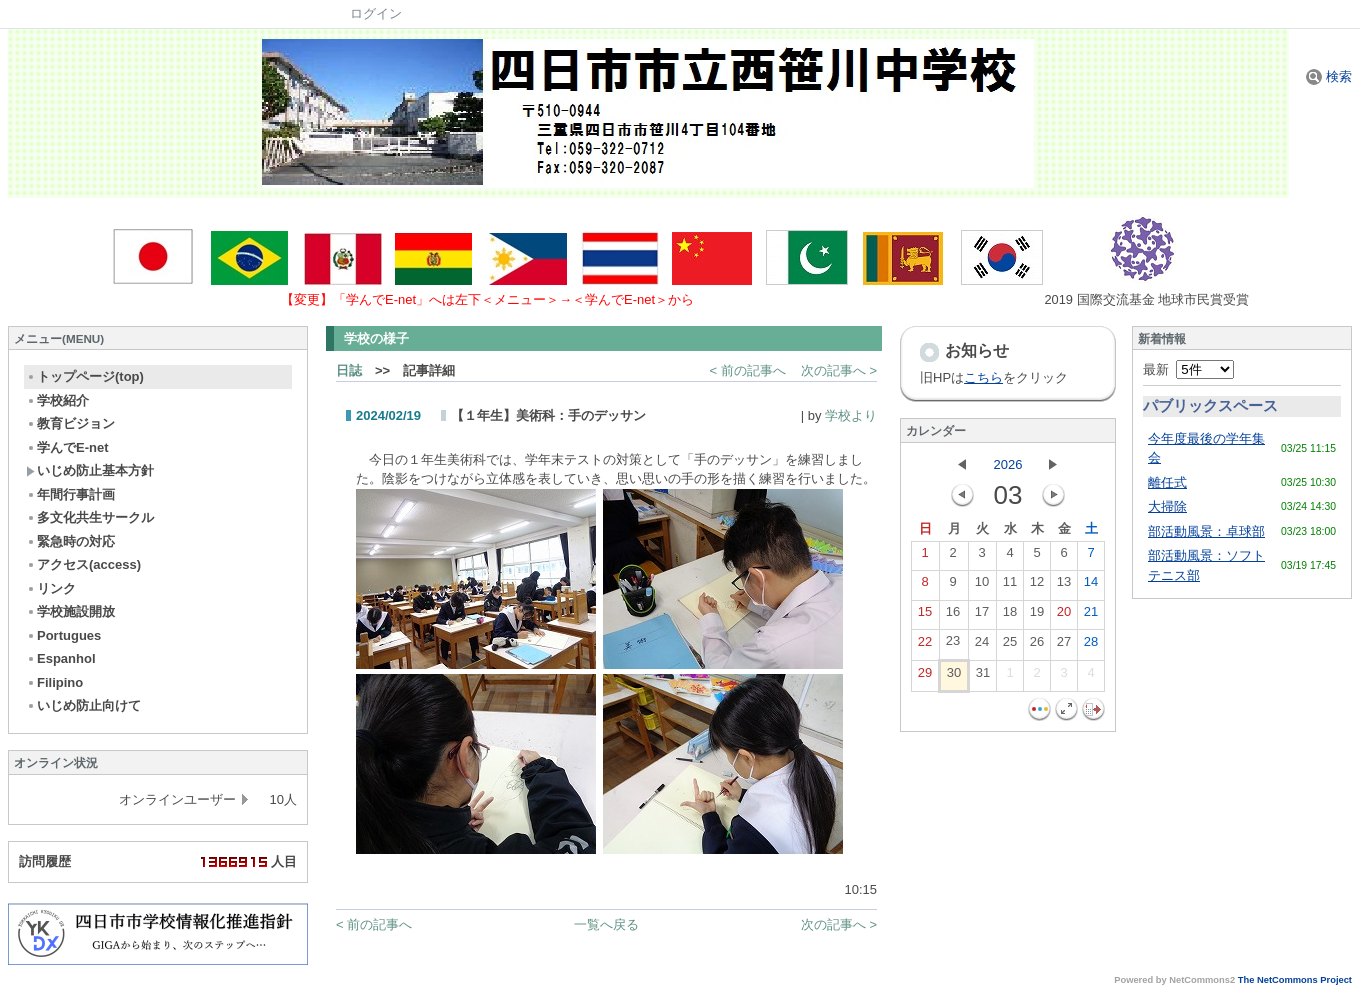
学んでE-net (67, 447)
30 (954, 677)
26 (1037, 646)
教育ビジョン (70, 423)
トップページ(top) (85, 376)
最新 (1188, 369)
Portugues (63, 635)
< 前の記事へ (748, 370)
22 (925, 646)
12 (1037, 586)
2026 (1008, 464)
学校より (851, 415)
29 (925, 677)
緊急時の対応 (70, 541)
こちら (983, 377)
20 (1064, 616)
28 (1091, 646)
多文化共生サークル (90, 517)
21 (1091, 616)
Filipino (54, 682)
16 (953, 616)
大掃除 (1167, 506)
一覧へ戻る (606, 924)
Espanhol (61, 658)
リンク (51, 588)
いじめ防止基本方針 (90, 470)
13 (1064, 586)
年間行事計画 (70, 494)
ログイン (376, 13)
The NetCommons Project (1295, 980)
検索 (1329, 76)
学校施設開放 (70, 611)
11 (1010, 586)
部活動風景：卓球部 (1206, 531)
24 (982, 646)
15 (925, 616)
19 (1037, 616)
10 (982, 586)
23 (953, 645)
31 (983, 677)
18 (1010, 616)
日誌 (349, 370)
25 (1010, 646)
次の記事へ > (839, 370)
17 (982, 616)
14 (1091, 586)
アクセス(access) (83, 564)
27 (1064, 646)
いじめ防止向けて (83, 705)
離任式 (1167, 482)
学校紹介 (57, 400)
